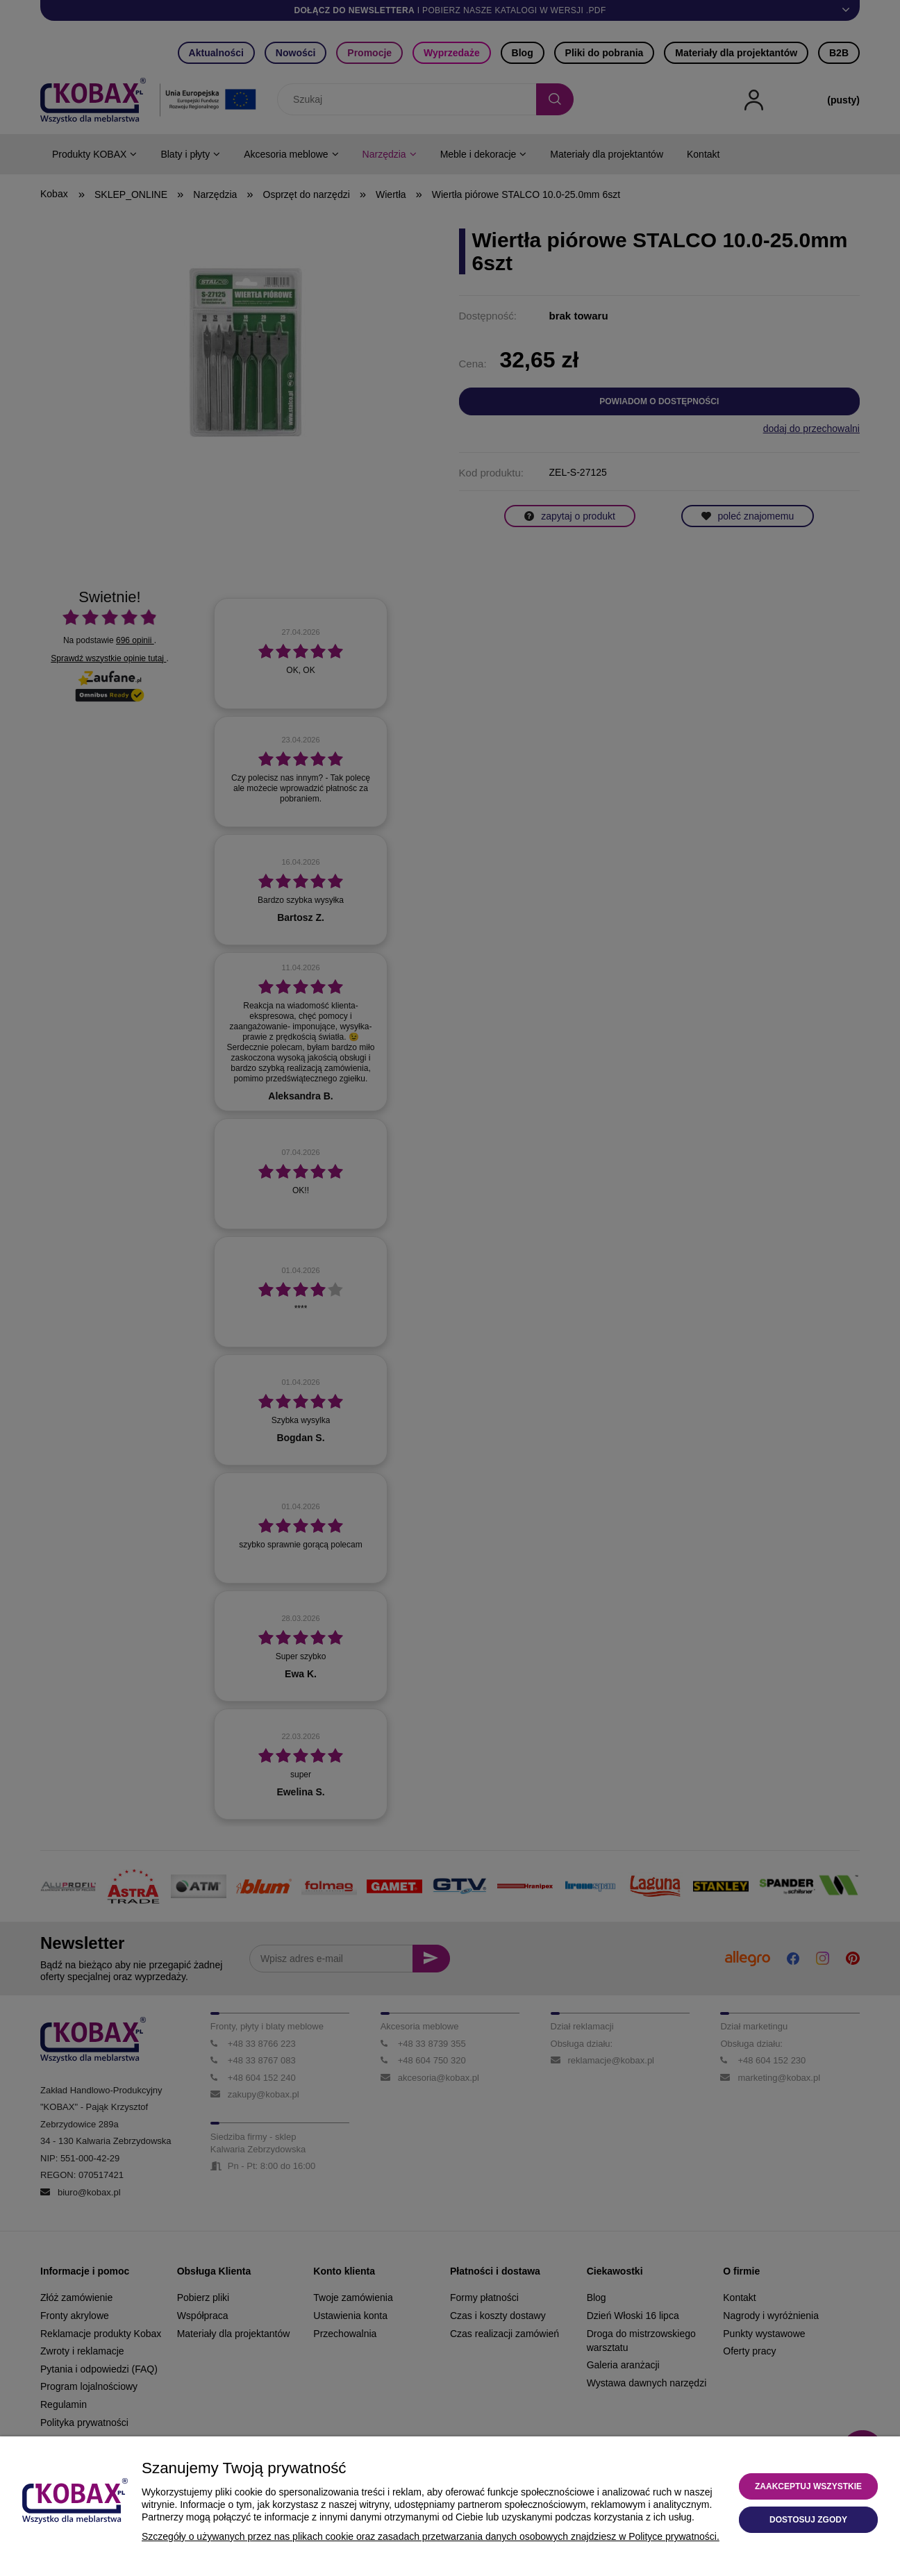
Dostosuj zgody (808, 2520)
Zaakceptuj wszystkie (808, 2486)
